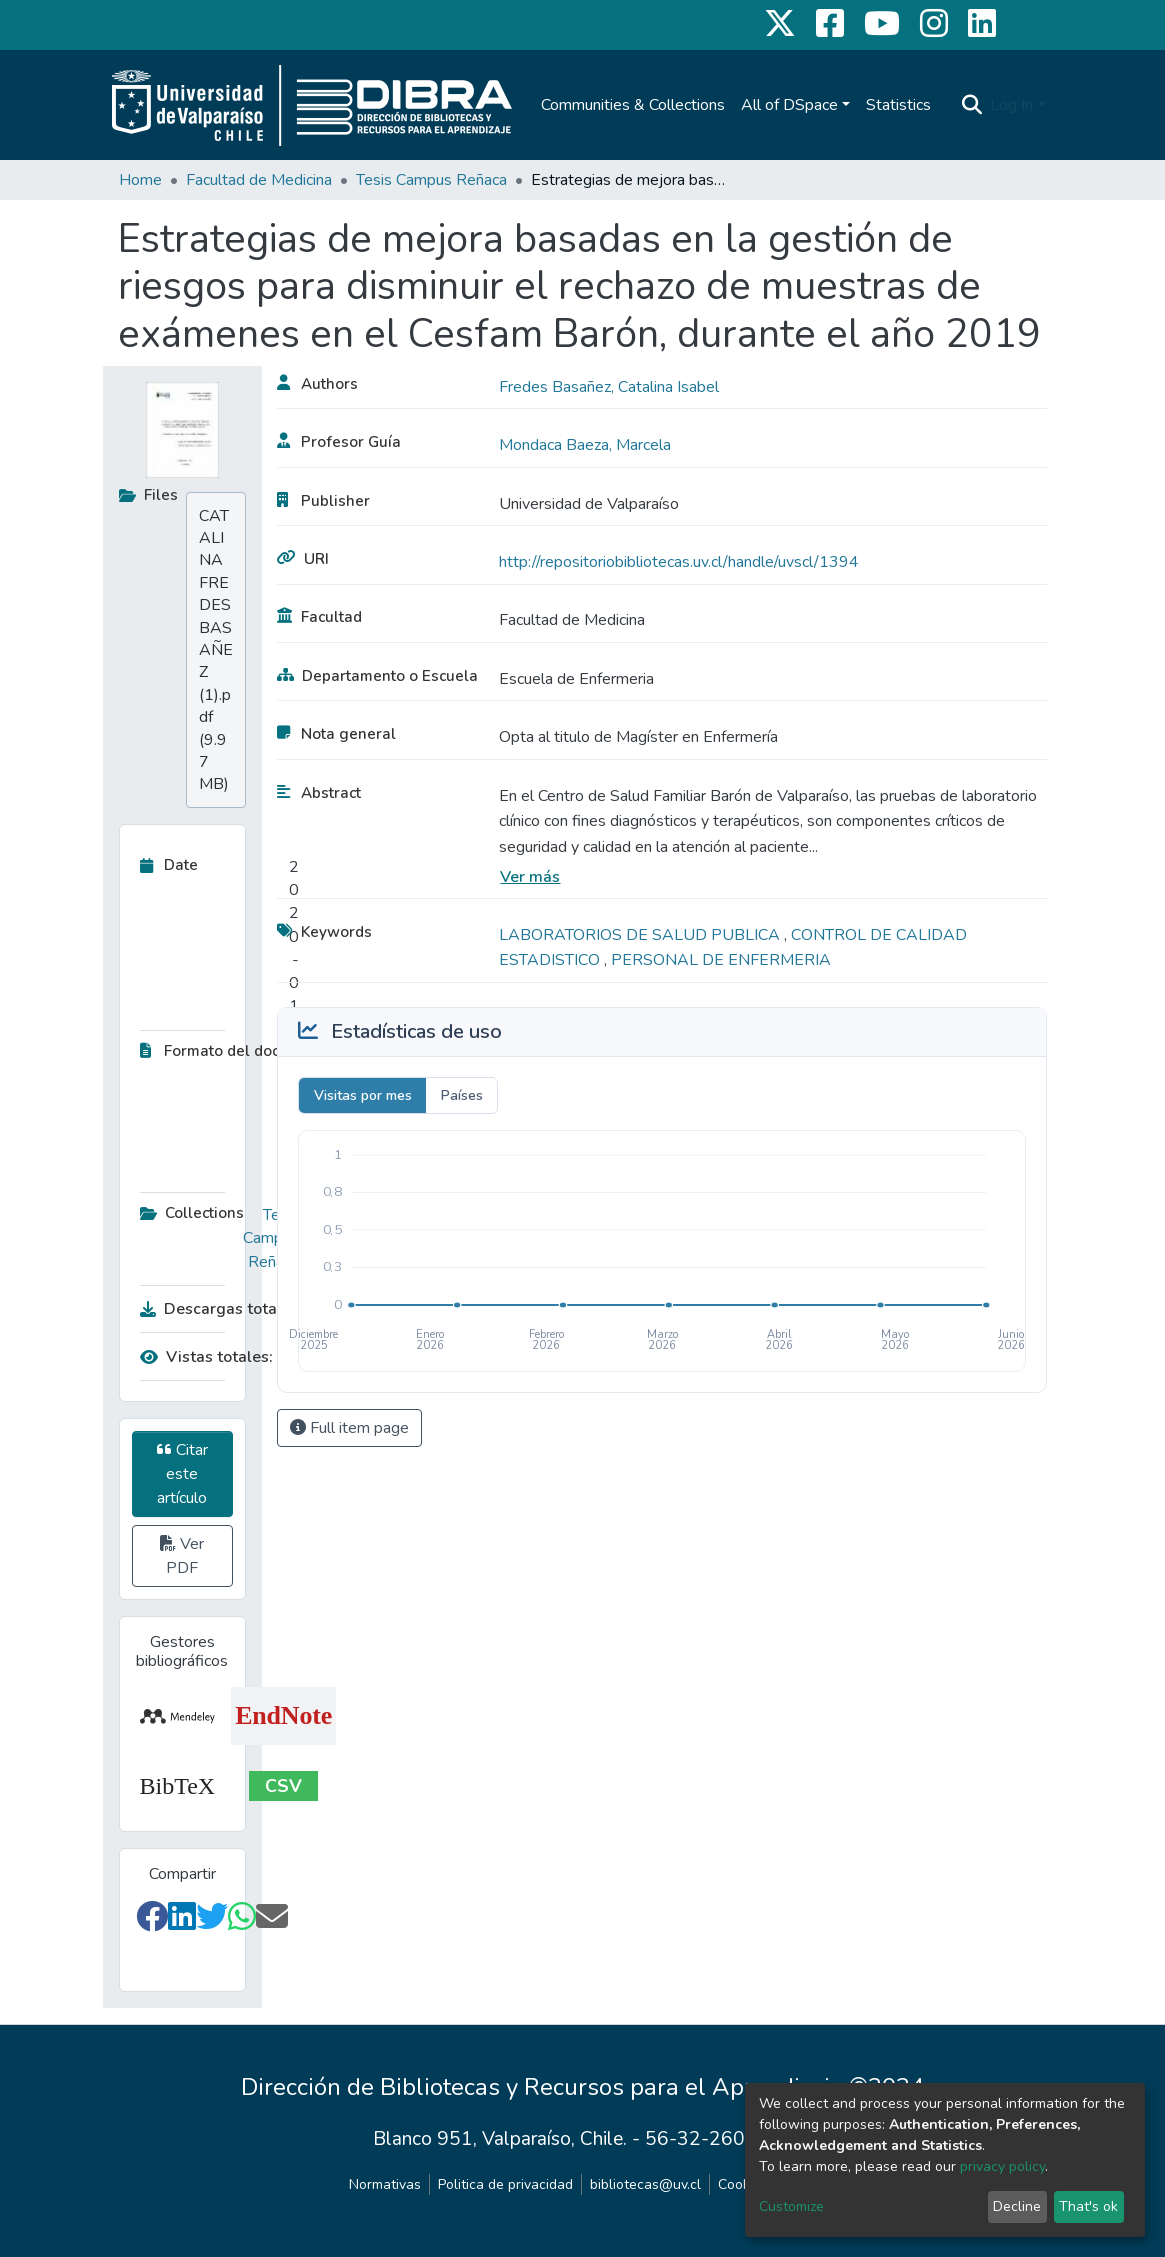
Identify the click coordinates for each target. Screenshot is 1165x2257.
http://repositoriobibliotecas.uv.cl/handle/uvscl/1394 (679, 562)
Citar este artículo (182, 1474)
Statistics (898, 105)
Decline (1017, 2206)
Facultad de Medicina (259, 180)
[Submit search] (971, 105)
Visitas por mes (363, 1095)
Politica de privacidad (505, 2184)
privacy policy (1002, 2166)
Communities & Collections (633, 105)
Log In (1011, 105)
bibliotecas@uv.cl (645, 2184)
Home (140, 180)
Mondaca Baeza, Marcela (585, 445)
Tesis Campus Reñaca (431, 180)
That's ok (1088, 2206)
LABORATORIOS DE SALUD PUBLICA (641, 935)
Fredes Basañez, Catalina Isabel (609, 387)
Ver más (530, 877)
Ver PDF (182, 1556)
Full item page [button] (349, 1428)
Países (462, 1095)
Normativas (385, 2184)
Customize (791, 2206)
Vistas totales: (206, 1357)
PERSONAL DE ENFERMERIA (721, 960)
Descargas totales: (215, 1309)
